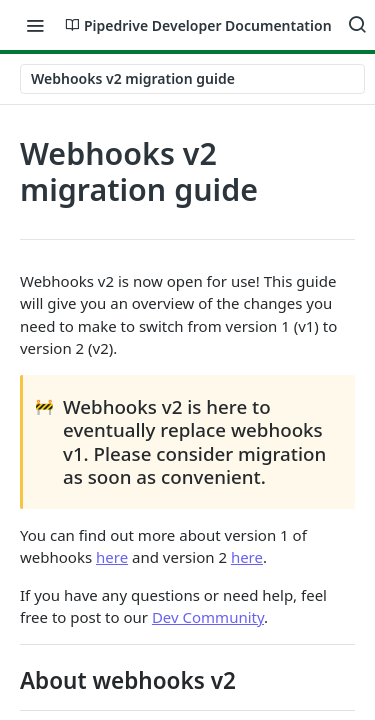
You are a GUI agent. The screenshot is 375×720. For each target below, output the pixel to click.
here (112, 557)
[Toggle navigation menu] (35, 25)
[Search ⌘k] (357, 25)
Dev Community (208, 617)
